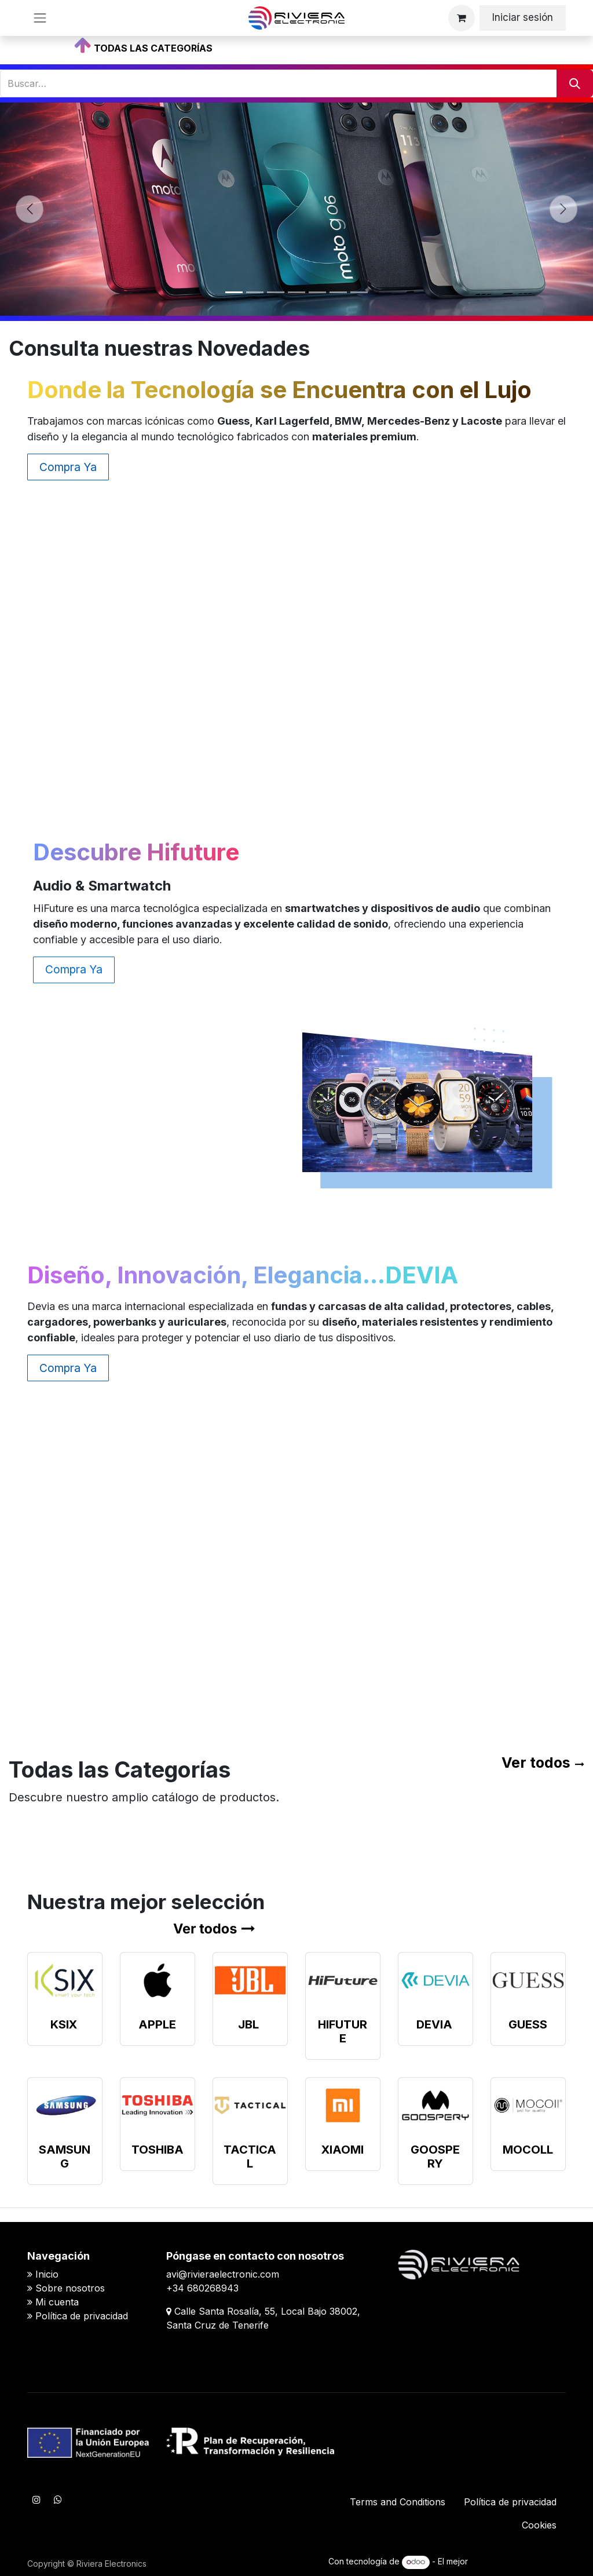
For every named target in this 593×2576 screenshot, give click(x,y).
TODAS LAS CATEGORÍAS (153, 48)
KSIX (63, 2024)
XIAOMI (342, 2150)
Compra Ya (68, 467)
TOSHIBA (157, 2150)
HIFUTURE (342, 2031)
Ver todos (536, 1762)
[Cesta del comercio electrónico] (461, 18)
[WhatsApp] (58, 2499)
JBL (248, 2024)
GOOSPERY (435, 2156)
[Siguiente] (563, 209)
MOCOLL (528, 2150)
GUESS (527, 2024)
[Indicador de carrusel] (234, 292)
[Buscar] (575, 83)
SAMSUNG (64, 2156)
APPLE (157, 2024)
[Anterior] (29, 209)
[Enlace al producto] (65, 1980)
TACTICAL (250, 2156)
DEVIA (434, 2024)
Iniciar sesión (522, 17)
